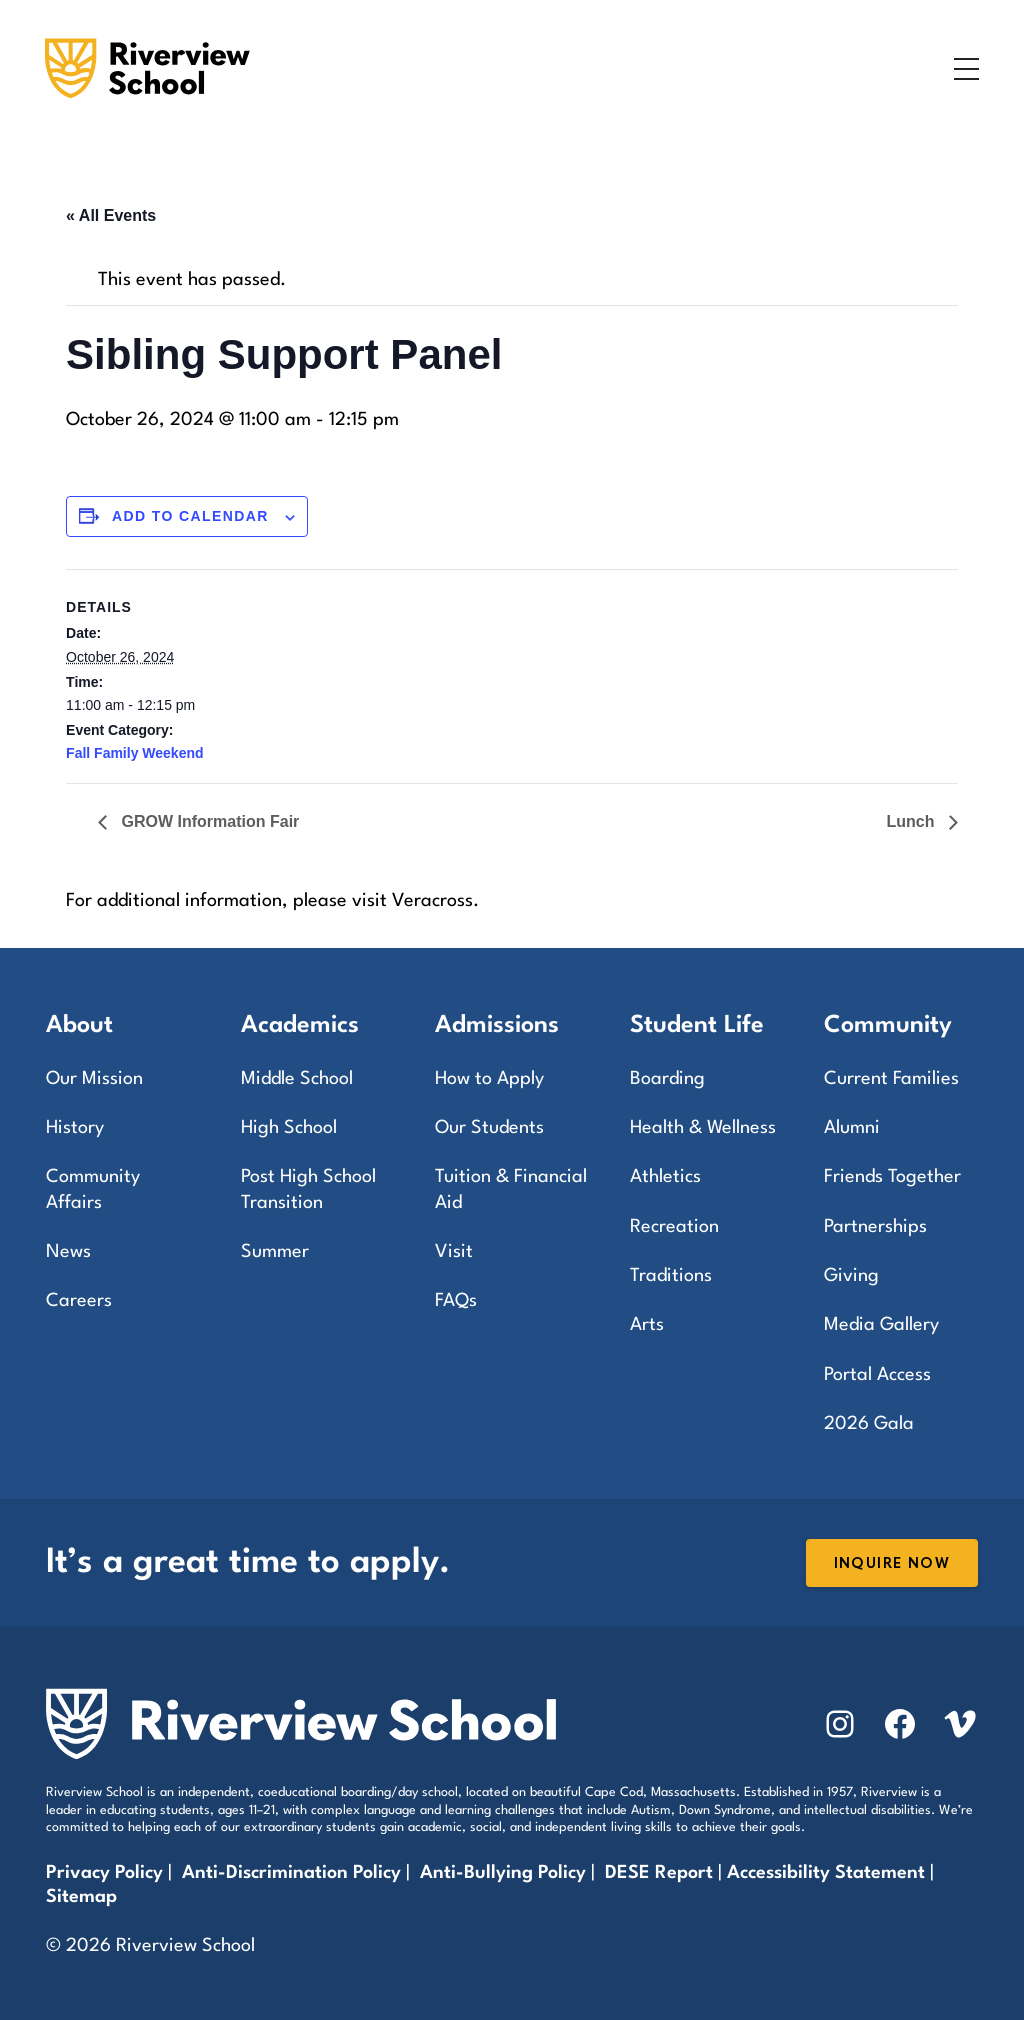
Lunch (912, 821)
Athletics (665, 1177)
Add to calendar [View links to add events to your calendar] (190, 516)
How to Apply (489, 1079)
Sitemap (81, 1897)
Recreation (674, 1227)
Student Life (697, 1026)
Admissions (497, 1026)
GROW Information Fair (208, 821)
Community (888, 1026)
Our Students (489, 1128)
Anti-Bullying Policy (503, 1873)
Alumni (852, 1128)
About (79, 1026)
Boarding (667, 1079)
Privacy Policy (104, 1873)
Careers (79, 1301)
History (75, 1128)
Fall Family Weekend (134, 753)
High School (289, 1128)
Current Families (891, 1079)
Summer (275, 1252)
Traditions (671, 1276)
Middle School (297, 1079)
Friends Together (892, 1177)
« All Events (111, 215)
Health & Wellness (703, 1128)
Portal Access (877, 1375)
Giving (851, 1276)
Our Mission (94, 1079)
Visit (454, 1252)
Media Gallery (881, 1325)
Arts (647, 1325)
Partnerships (875, 1227)
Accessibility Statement (826, 1873)
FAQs (456, 1301)
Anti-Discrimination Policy (291, 1873)
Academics (300, 1026)
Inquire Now (892, 1563)
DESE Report (661, 1873)
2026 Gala (869, 1424)
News (68, 1252)
